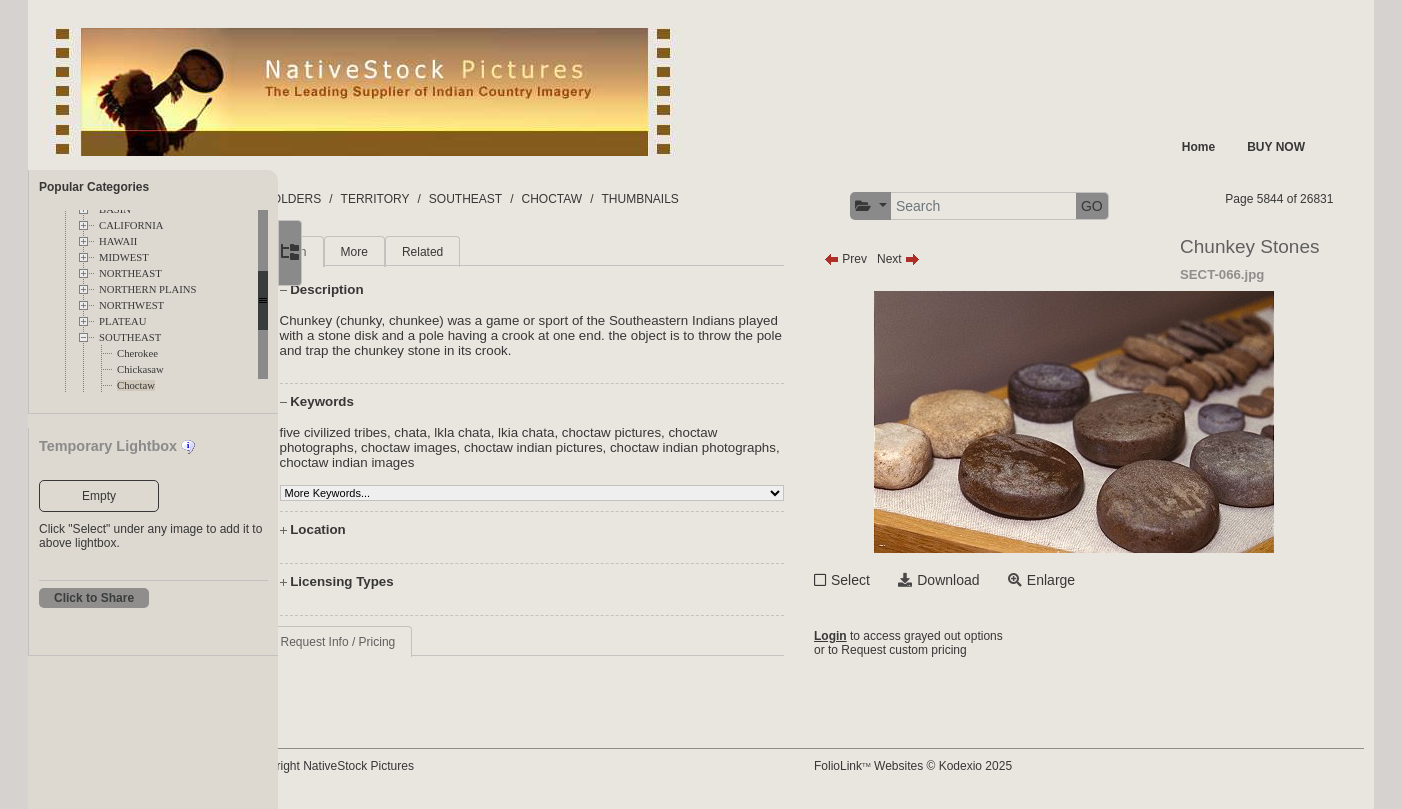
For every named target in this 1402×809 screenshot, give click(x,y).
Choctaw (136, 385)
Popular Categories (94, 187)
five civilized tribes (412, 432)
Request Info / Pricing (417, 642)
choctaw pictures (690, 432)
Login (867, 636)
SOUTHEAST (130, 337)
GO (1129, 206)
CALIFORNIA (131, 225)
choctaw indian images (508, 462)
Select (887, 580)
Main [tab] (373, 252)
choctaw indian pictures (613, 447)
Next (935, 259)
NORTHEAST (130, 273)
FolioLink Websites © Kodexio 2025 (950, 766)
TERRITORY (454, 199)
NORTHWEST (131, 305)
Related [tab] (501, 252)
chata (490, 432)
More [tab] (433, 252)
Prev (882, 259)
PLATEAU (122, 321)
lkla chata (542, 432)
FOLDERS (372, 199)
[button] (907, 206)
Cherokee (137, 353)
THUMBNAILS (719, 199)
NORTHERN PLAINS (147, 289)
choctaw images (489, 447)
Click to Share (94, 598)
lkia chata (606, 432)
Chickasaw (140, 369)
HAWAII (118, 241)
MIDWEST (124, 257)
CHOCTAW (631, 199)
